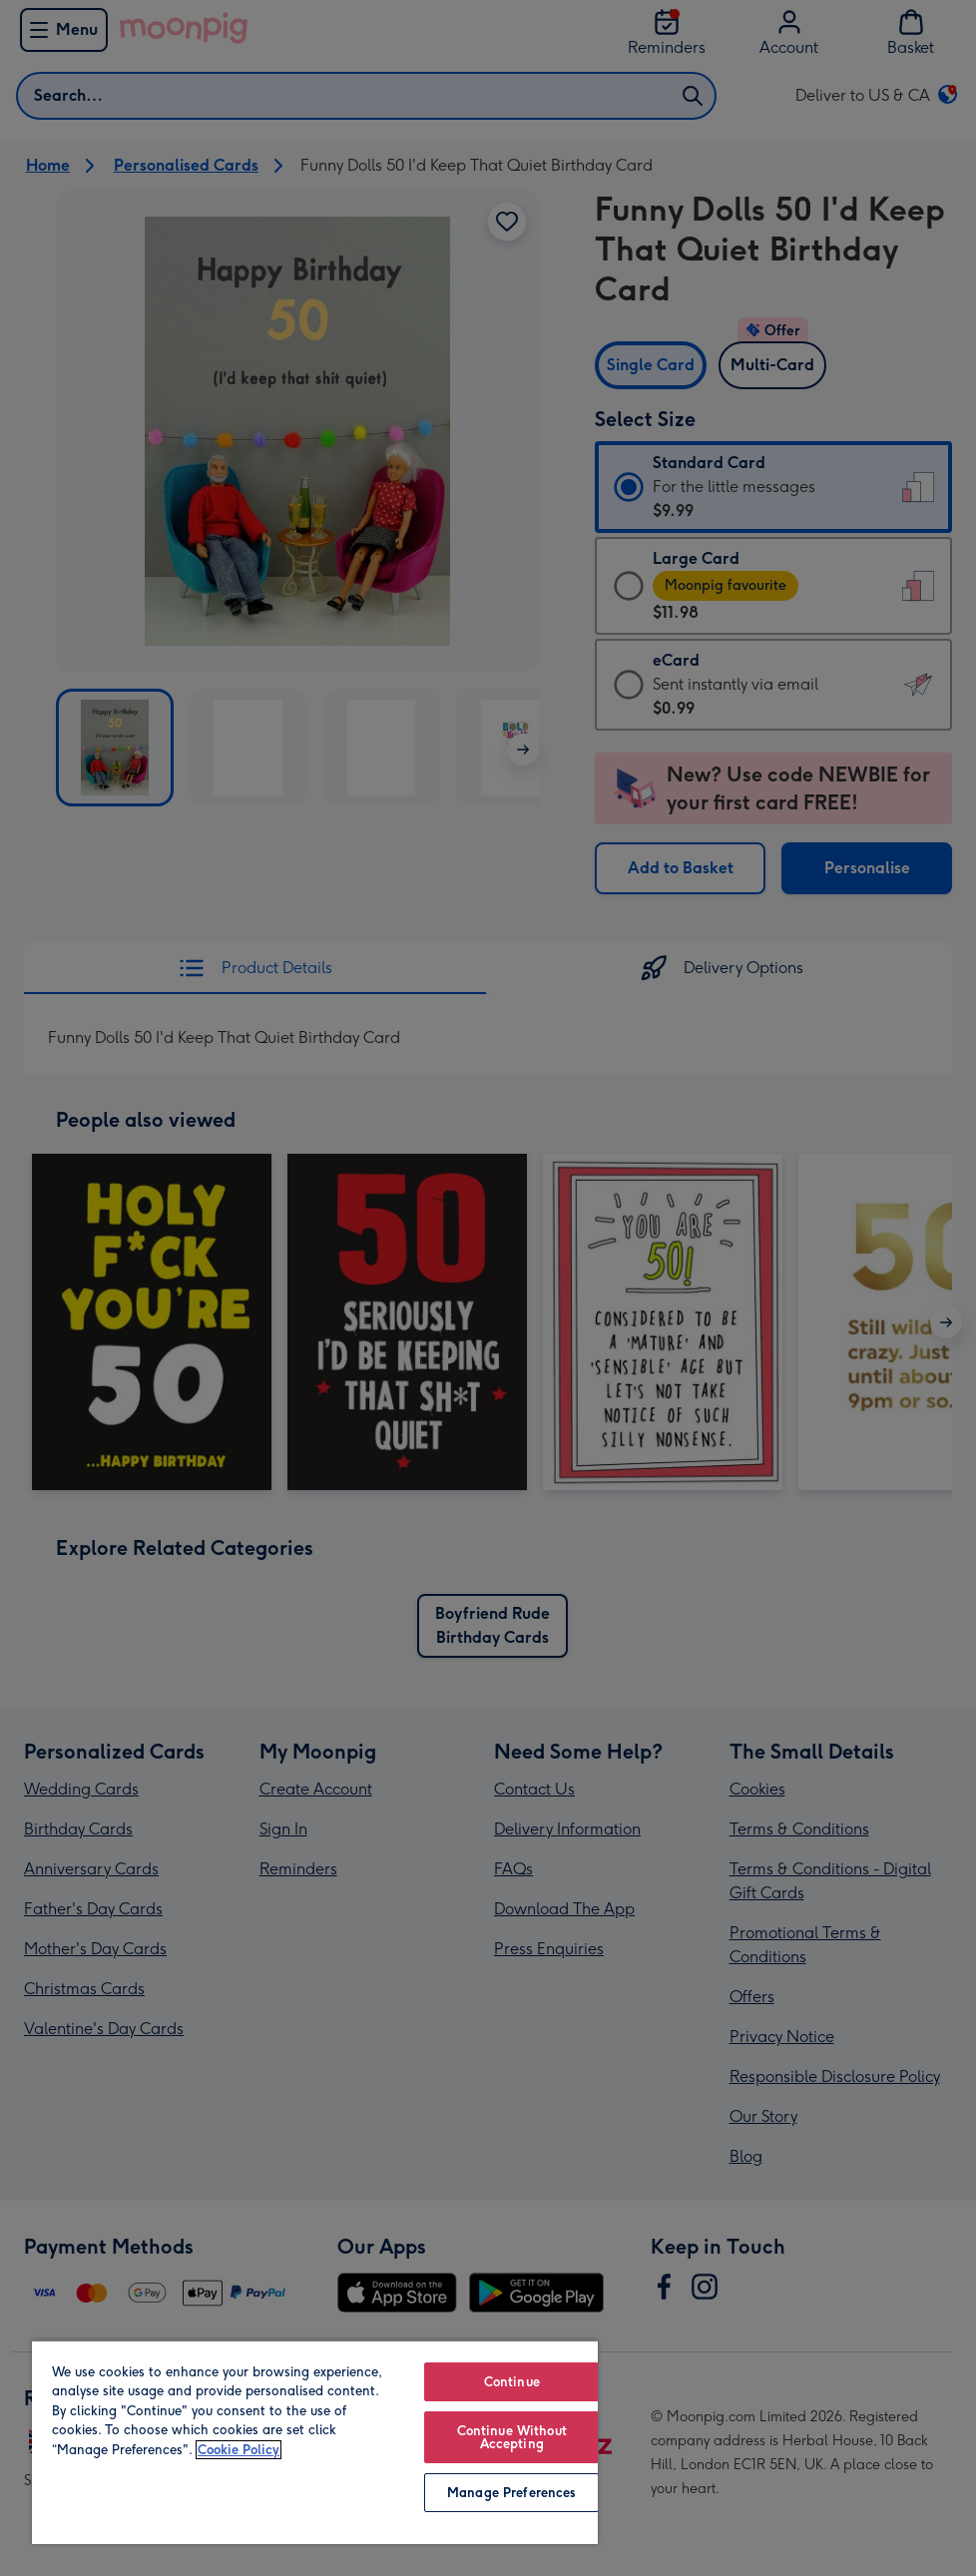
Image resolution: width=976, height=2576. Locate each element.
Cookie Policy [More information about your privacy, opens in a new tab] (238, 2449)
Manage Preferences (511, 2492)
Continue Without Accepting (512, 2437)
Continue (512, 2381)
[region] (315, 2441)
